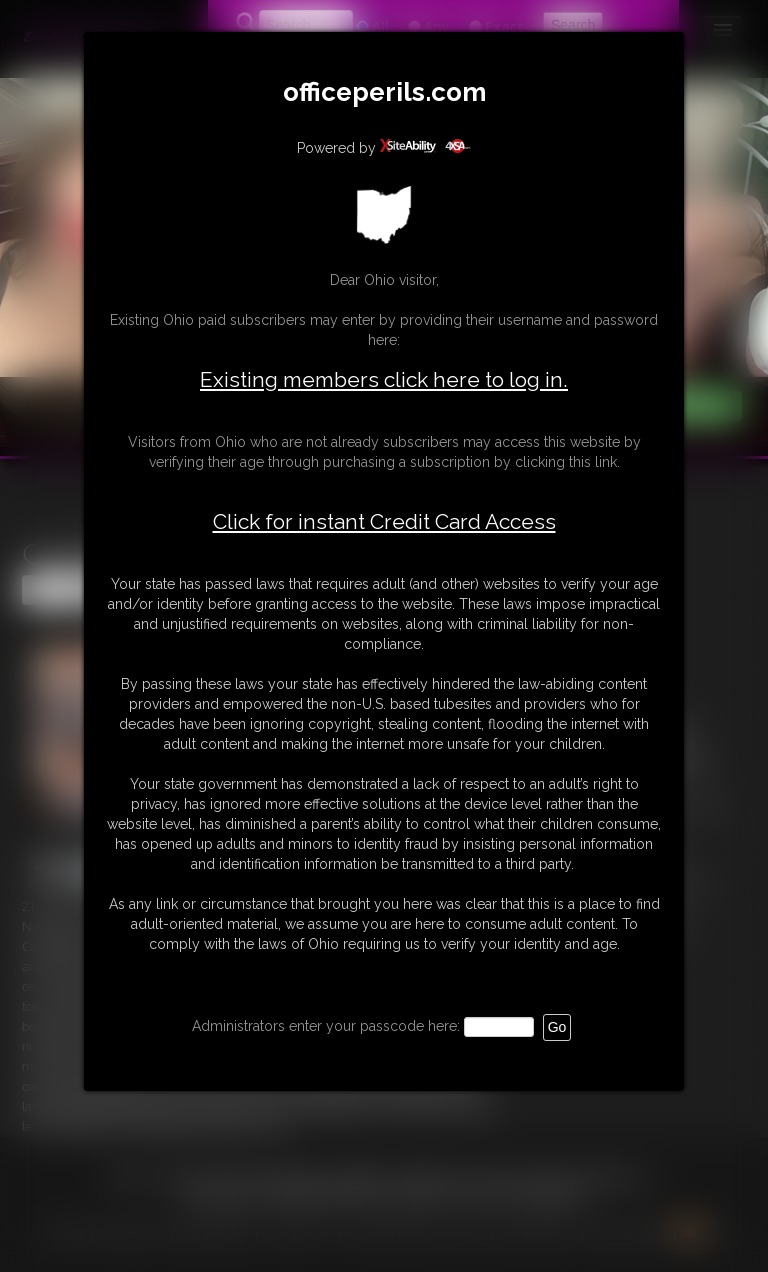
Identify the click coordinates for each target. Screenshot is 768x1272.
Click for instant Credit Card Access (384, 522)
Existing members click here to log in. (384, 379)
